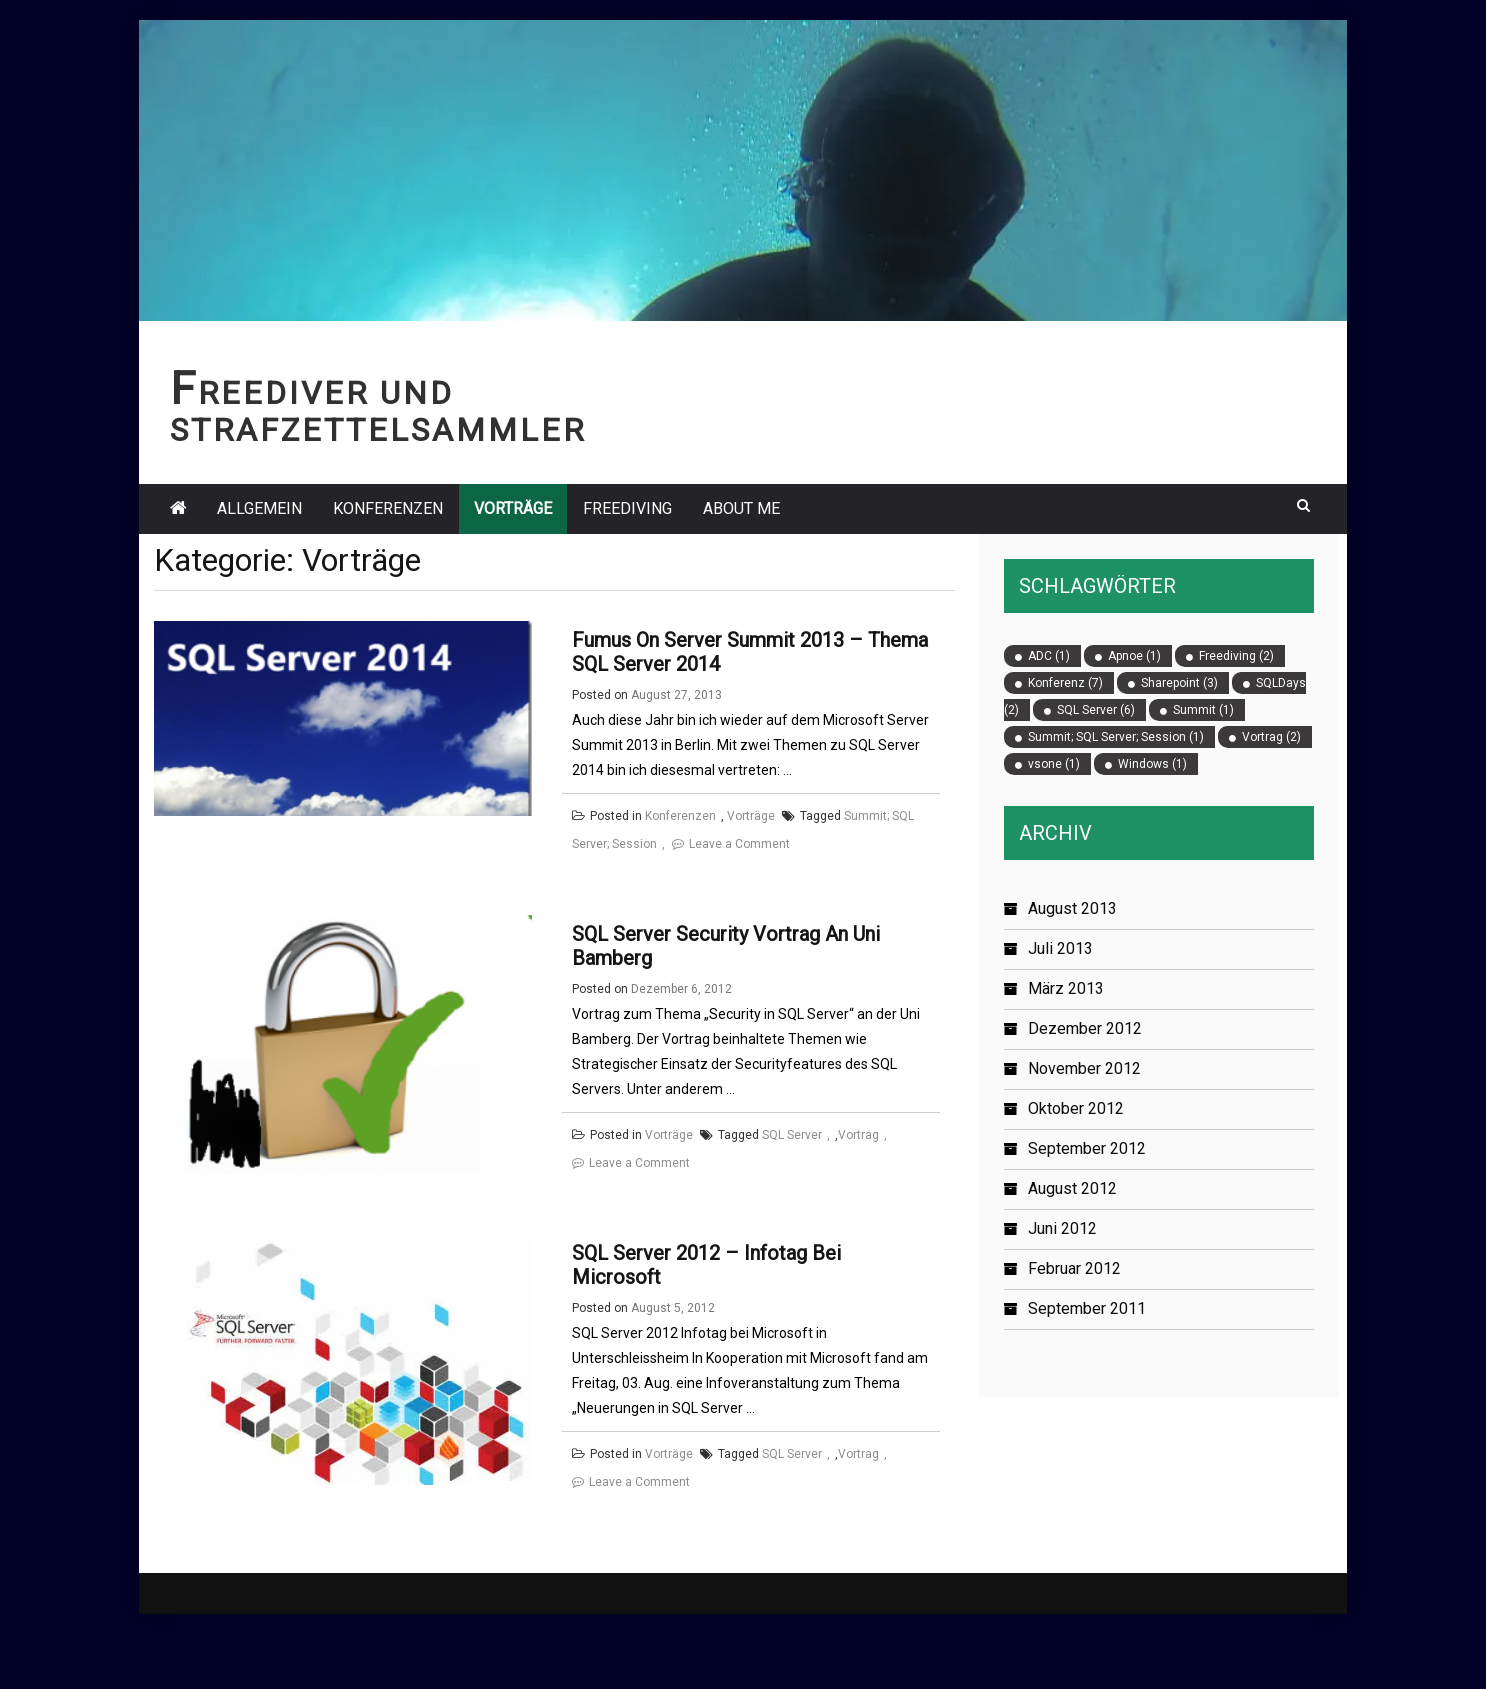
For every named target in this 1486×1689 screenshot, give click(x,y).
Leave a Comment (739, 844)
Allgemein (259, 508)
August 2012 (1072, 1188)
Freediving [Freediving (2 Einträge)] (1236, 656)
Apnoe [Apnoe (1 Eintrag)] (1134, 656)
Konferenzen (388, 508)
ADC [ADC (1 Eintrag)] (1049, 656)
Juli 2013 (1060, 948)
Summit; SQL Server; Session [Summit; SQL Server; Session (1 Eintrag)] (1116, 737)
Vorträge (513, 508)
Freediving (627, 508)
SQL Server (792, 1170)
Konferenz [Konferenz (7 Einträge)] (1065, 683)
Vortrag (858, 1170)
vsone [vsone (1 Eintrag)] (1054, 764)
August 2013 (1072, 908)
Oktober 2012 (1076, 1108)
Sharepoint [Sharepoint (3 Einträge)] (1179, 683)
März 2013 (1066, 988)
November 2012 (1084, 1068)
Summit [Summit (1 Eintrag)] (1203, 710)
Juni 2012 (1062, 1228)
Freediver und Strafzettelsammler (378, 412)
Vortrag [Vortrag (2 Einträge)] (1271, 737)
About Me (741, 508)
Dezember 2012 (1085, 1028)
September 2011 (1087, 1308)
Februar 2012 (1074, 1268)
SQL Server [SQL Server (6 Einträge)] (1096, 710)
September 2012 (1087, 1148)
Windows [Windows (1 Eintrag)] (1152, 764)
